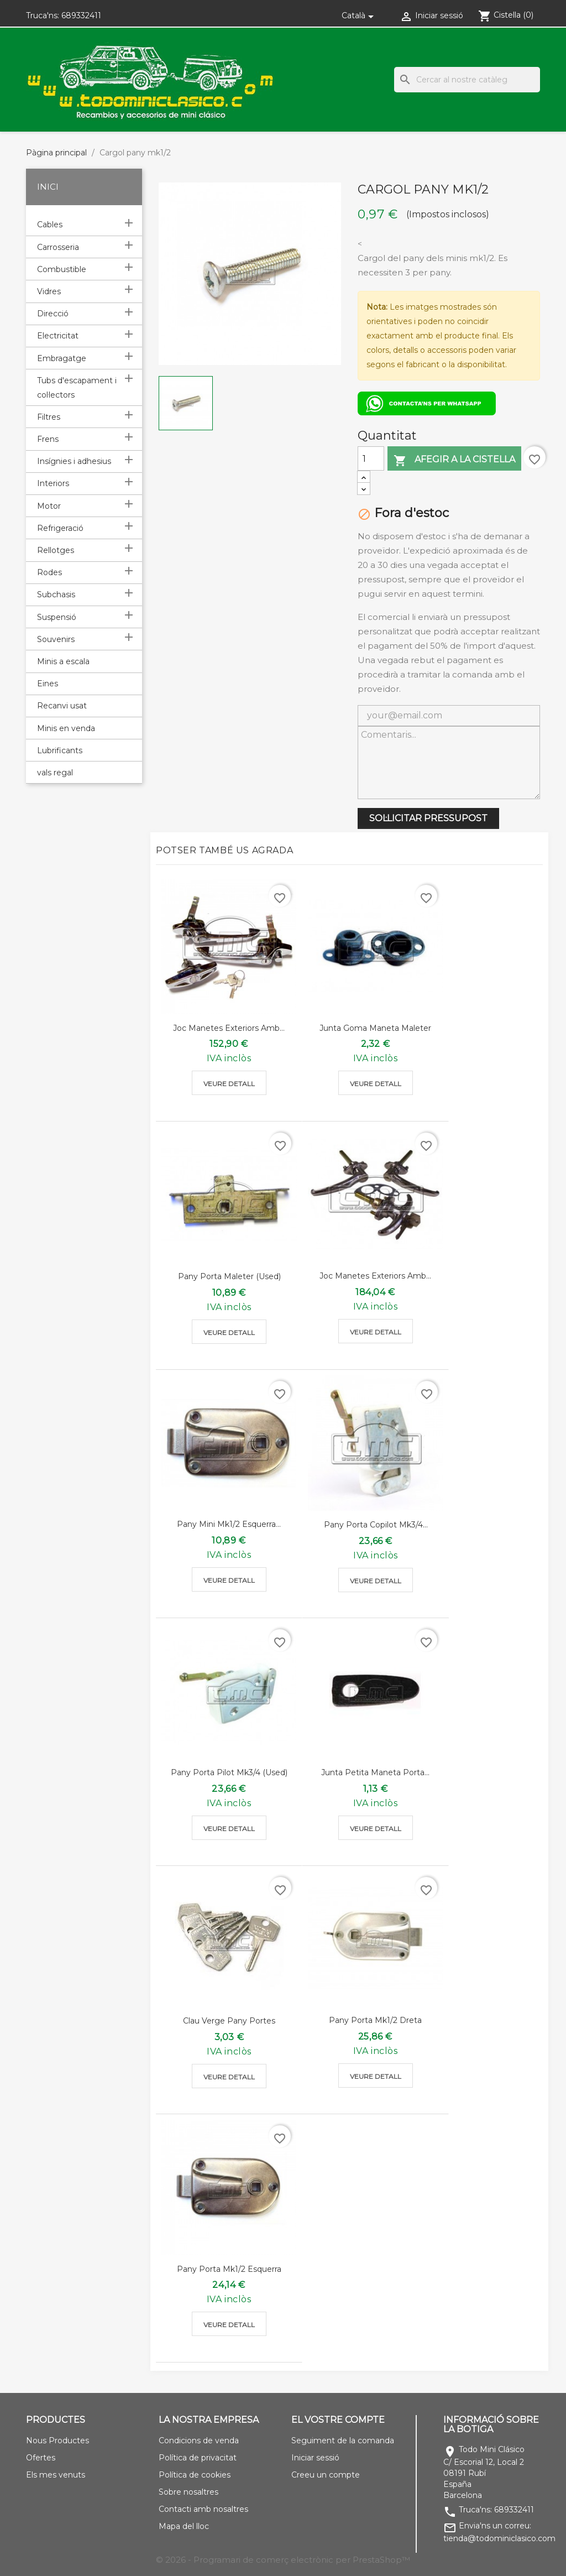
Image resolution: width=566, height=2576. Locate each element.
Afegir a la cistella (454, 460)
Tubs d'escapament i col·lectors (77, 388)
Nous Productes (57, 2440)
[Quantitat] (371, 458)
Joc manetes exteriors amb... (229, 1028)
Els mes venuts (55, 2475)
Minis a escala (63, 661)
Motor (49, 506)
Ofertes (40, 2458)
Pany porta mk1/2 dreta (375, 2020)
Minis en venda (66, 728)
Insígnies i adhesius (74, 461)
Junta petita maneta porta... (375, 1772)
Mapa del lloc (184, 2526)
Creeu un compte (325, 2475)
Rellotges (55, 550)
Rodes (49, 572)
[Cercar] (467, 79)
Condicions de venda (199, 2440)
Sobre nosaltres (188, 2492)
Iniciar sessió (315, 2458)
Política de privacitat (198, 2458)
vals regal (55, 773)
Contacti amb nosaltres (203, 2509)
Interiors (53, 483)
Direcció (53, 314)
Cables (49, 225)
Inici (48, 186)
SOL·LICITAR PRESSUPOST (428, 818)
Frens (48, 439)
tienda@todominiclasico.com (499, 2538)
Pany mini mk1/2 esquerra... (229, 1524)
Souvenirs (56, 639)
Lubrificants (59, 750)
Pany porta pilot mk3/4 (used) (229, 1772)
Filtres (48, 417)
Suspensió (56, 617)
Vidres (49, 291)
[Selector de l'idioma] (360, 15)
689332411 (81, 15)
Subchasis (56, 594)
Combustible (61, 269)
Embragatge (61, 358)
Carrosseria (58, 247)
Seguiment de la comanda (342, 2440)
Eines (47, 684)
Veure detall (229, 1084)
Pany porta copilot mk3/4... (376, 1525)
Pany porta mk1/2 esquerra (229, 2269)
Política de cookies (194, 2475)
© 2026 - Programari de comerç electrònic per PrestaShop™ (283, 2559)
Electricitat (57, 336)
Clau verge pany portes (229, 2021)
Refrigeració (60, 528)
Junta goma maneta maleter (375, 1028)
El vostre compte (338, 2420)
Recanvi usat (62, 706)
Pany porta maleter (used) (229, 1276)
